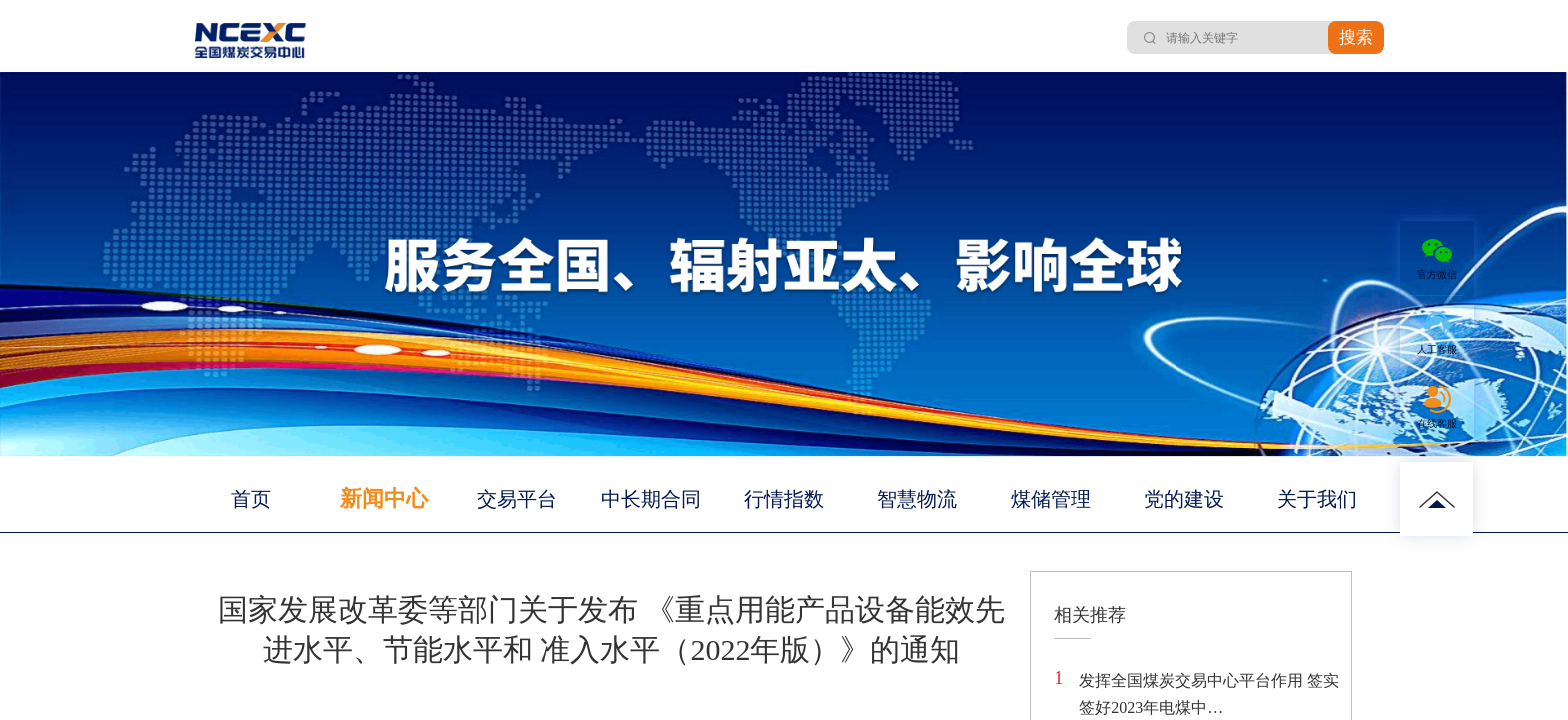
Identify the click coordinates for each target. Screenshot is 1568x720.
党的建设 (1184, 499)
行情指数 (784, 499)
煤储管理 (1051, 499)
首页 (251, 499)
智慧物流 (917, 499)
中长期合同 (651, 499)
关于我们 (1317, 499)
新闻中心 (384, 498)
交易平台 (517, 499)
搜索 (1356, 37)
